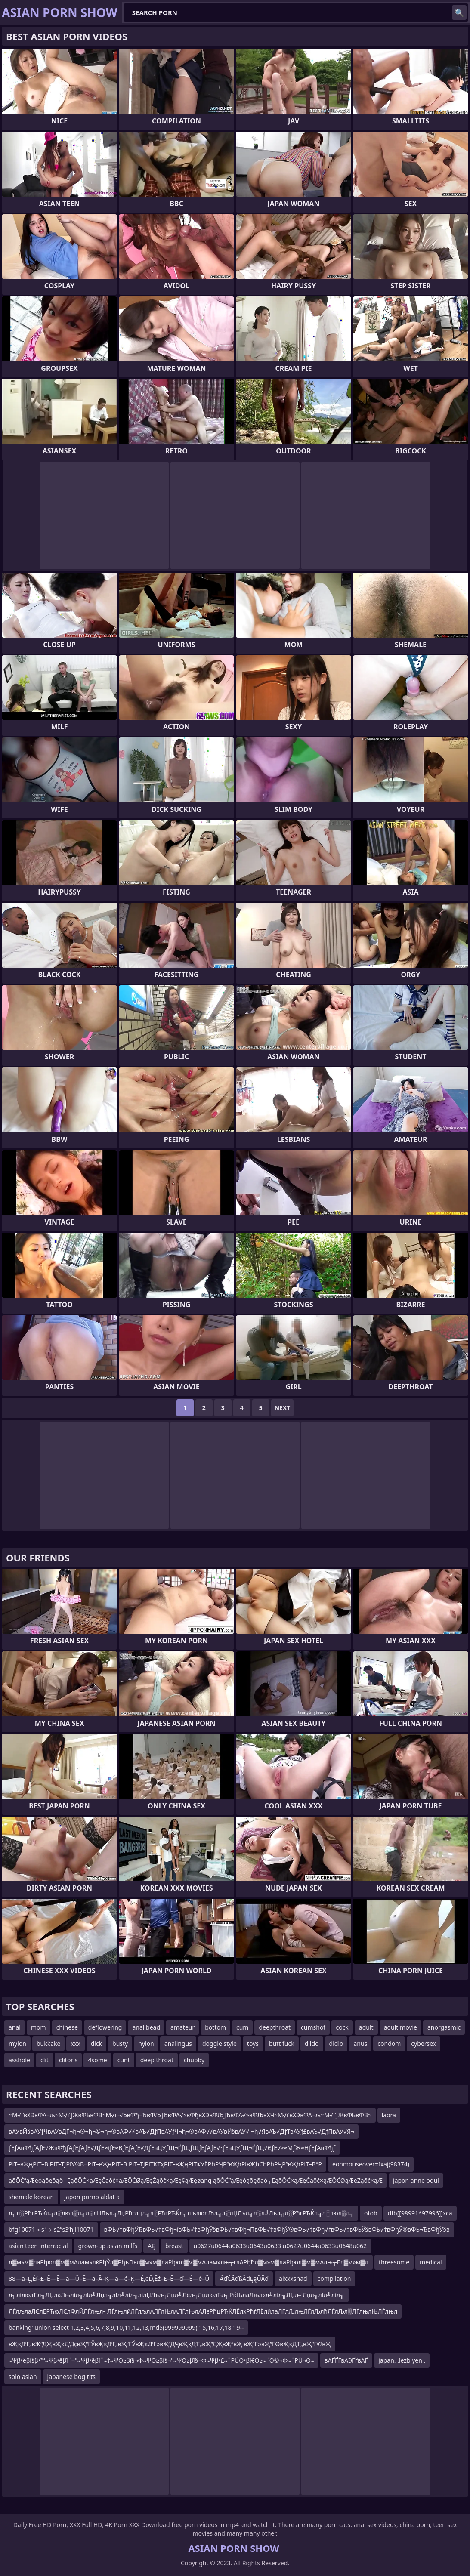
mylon (17, 2043)
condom (389, 2043)
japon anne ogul (416, 2180)
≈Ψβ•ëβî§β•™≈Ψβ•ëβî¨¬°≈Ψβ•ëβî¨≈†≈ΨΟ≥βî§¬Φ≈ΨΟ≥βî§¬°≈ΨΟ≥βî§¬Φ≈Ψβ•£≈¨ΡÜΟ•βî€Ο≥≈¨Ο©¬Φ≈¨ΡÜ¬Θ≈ (161, 2360)
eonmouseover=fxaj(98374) (370, 2164)
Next (283, 1408)
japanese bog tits (71, 2376)
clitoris (68, 2060)
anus (360, 2043)
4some (97, 2060)
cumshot (313, 2027)
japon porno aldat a (92, 2197)
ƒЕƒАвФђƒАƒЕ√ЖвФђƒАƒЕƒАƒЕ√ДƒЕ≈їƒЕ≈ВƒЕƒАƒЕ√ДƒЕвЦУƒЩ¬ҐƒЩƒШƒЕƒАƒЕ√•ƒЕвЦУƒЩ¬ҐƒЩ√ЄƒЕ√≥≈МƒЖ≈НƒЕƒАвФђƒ (172, 2148)
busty (120, 2043)
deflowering (105, 2027)
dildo (312, 2043)
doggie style (219, 2043)
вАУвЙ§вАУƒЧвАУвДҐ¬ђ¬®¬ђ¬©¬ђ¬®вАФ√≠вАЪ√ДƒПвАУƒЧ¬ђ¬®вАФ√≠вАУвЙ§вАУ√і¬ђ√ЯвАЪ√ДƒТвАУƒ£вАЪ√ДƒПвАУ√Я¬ (181, 2131)
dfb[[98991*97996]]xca (420, 2213)
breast (174, 2246)
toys (253, 2043)
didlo (336, 2043)
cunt (124, 2060)
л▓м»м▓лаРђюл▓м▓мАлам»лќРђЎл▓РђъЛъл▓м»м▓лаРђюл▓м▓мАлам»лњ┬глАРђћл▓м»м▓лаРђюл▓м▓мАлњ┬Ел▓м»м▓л (188, 2262)
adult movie (400, 2027)
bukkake (48, 2043)
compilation (334, 2278)
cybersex (423, 2043)
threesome (394, 2262)
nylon (146, 2043)
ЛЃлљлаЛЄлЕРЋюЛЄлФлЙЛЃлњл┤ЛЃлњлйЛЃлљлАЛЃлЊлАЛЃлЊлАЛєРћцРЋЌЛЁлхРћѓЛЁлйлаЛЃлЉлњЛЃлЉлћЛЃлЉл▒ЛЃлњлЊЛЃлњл (203, 2311)
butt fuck (281, 2043)
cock (342, 2027)
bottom (215, 2027)
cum (242, 2027)
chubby (194, 2060)
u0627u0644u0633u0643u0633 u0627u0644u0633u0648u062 (280, 2246)
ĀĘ (151, 2246)
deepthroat (275, 2027)
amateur (182, 2027)
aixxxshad (293, 2278)
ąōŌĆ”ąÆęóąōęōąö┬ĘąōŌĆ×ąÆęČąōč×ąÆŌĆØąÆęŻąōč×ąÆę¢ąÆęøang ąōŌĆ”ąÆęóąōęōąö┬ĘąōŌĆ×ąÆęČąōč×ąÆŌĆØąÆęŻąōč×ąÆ (196, 2180)
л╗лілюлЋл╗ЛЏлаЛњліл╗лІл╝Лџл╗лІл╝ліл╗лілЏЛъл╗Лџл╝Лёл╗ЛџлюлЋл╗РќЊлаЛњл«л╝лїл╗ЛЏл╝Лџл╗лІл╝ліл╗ (176, 2295)
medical (431, 2262)
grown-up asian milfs (108, 2246)
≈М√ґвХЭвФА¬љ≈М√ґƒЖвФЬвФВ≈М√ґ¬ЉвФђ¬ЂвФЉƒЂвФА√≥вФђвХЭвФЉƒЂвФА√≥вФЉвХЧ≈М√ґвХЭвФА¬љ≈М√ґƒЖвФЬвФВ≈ (190, 2115)
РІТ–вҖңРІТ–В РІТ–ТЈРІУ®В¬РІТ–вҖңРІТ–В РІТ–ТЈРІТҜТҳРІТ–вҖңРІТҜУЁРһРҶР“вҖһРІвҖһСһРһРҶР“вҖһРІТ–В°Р (165, 2164)
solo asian (23, 2376)
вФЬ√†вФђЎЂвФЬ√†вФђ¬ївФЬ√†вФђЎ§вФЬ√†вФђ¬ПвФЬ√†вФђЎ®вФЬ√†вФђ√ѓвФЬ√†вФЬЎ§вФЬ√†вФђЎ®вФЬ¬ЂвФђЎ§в (277, 2229)
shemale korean (31, 2197)
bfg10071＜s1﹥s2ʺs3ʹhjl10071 (51, 2229)
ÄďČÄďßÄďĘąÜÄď (244, 2278)
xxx (75, 2043)
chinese (67, 2027)
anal (15, 2027)
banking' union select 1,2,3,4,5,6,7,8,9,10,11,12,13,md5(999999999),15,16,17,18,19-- (126, 2327)
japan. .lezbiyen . (401, 2360)
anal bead (146, 2027)
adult (366, 2027)
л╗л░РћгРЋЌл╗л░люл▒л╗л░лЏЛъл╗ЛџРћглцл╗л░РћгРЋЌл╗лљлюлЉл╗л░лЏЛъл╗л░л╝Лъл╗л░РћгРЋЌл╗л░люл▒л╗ (181, 2213)
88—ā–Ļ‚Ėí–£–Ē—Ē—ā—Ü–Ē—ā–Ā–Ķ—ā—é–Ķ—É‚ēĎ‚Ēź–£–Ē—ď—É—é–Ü (109, 2278)
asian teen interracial (38, 2246)
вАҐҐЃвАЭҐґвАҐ (346, 2360)
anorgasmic (444, 2027)
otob (370, 2213)
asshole (19, 2060)
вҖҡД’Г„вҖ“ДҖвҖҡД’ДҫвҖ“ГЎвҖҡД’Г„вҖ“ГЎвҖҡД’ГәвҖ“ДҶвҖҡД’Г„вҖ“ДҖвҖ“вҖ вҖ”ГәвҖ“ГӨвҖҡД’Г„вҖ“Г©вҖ (170, 2344)
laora (389, 2115)
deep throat (156, 2060)
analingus (178, 2043)
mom (38, 2027)
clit (44, 2060)
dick (96, 2043)
